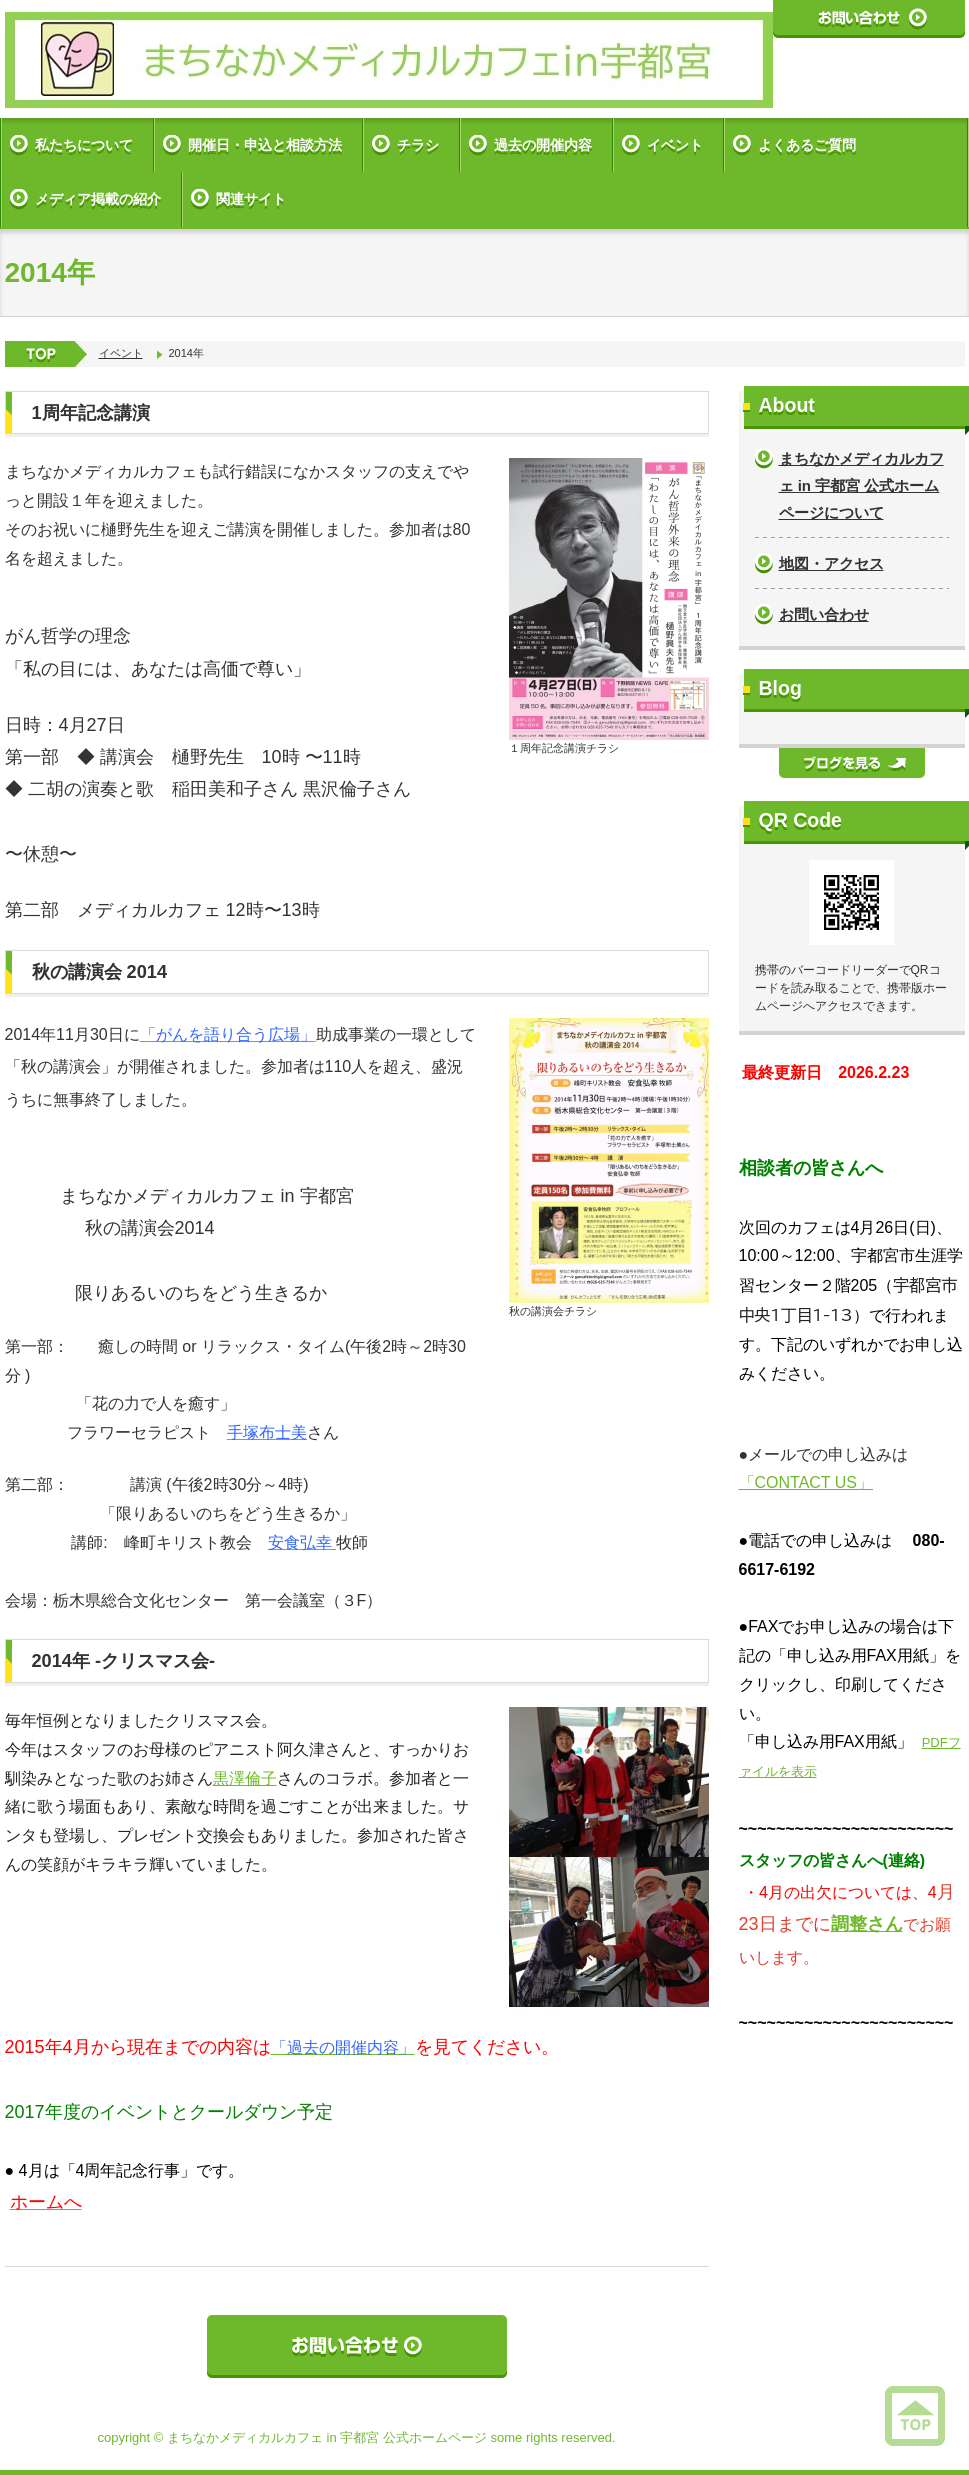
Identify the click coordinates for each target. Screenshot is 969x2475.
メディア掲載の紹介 (98, 199)
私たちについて (84, 145)
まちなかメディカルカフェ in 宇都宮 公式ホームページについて (861, 485)
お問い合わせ (824, 614)
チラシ (418, 145)
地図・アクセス (831, 563)
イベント (675, 145)
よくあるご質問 (807, 145)
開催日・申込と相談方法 (265, 145)
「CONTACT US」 (806, 1482)
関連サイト (251, 199)
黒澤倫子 (245, 1778)
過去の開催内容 (543, 145)
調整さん (867, 1924)
